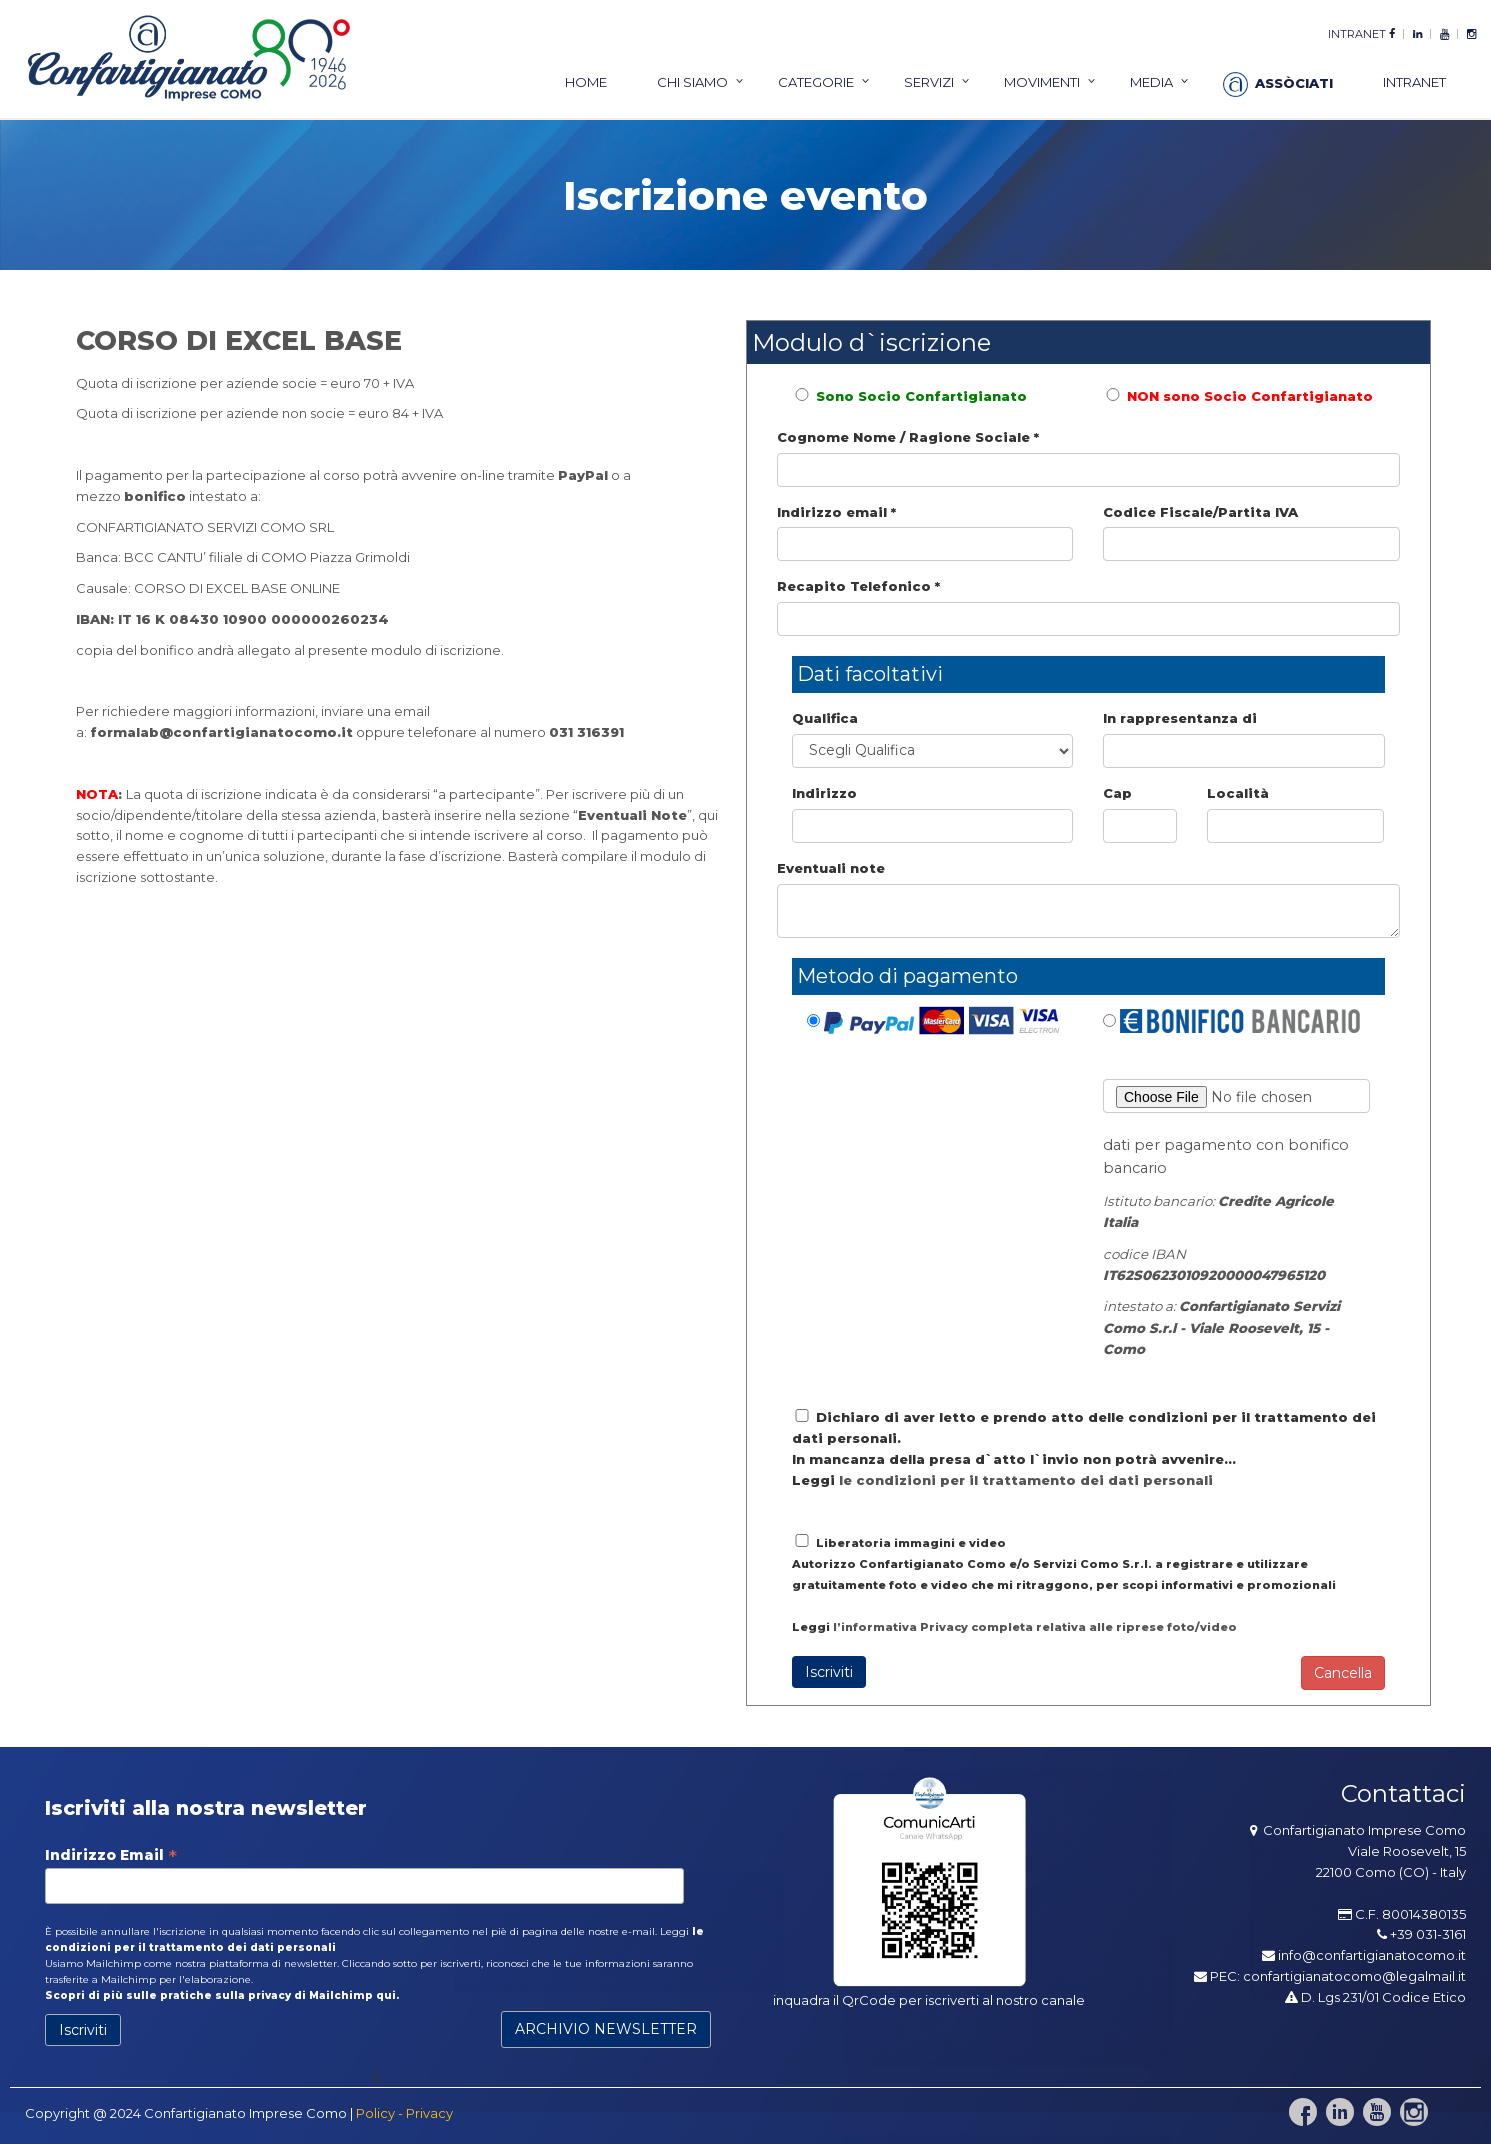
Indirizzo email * (836, 512)
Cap (1117, 793)
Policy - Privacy (404, 2113)
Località (1238, 793)
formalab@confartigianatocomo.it (221, 732)
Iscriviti (829, 1672)
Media (1151, 82)
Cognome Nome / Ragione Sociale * (908, 437)
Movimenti (1042, 82)
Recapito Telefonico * (858, 586)
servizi (929, 82)
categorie (816, 82)
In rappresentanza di (1180, 718)
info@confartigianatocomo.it (1372, 1955)
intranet (1357, 34)
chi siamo (692, 82)
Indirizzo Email (111, 1855)
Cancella (1343, 1673)
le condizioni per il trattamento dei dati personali (1026, 1480)
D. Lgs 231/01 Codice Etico (1375, 1997)
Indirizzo (824, 793)
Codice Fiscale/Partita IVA (1200, 512)
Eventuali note (831, 868)
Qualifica (825, 718)
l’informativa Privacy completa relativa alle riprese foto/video (1035, 1627)
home (586, 82)
